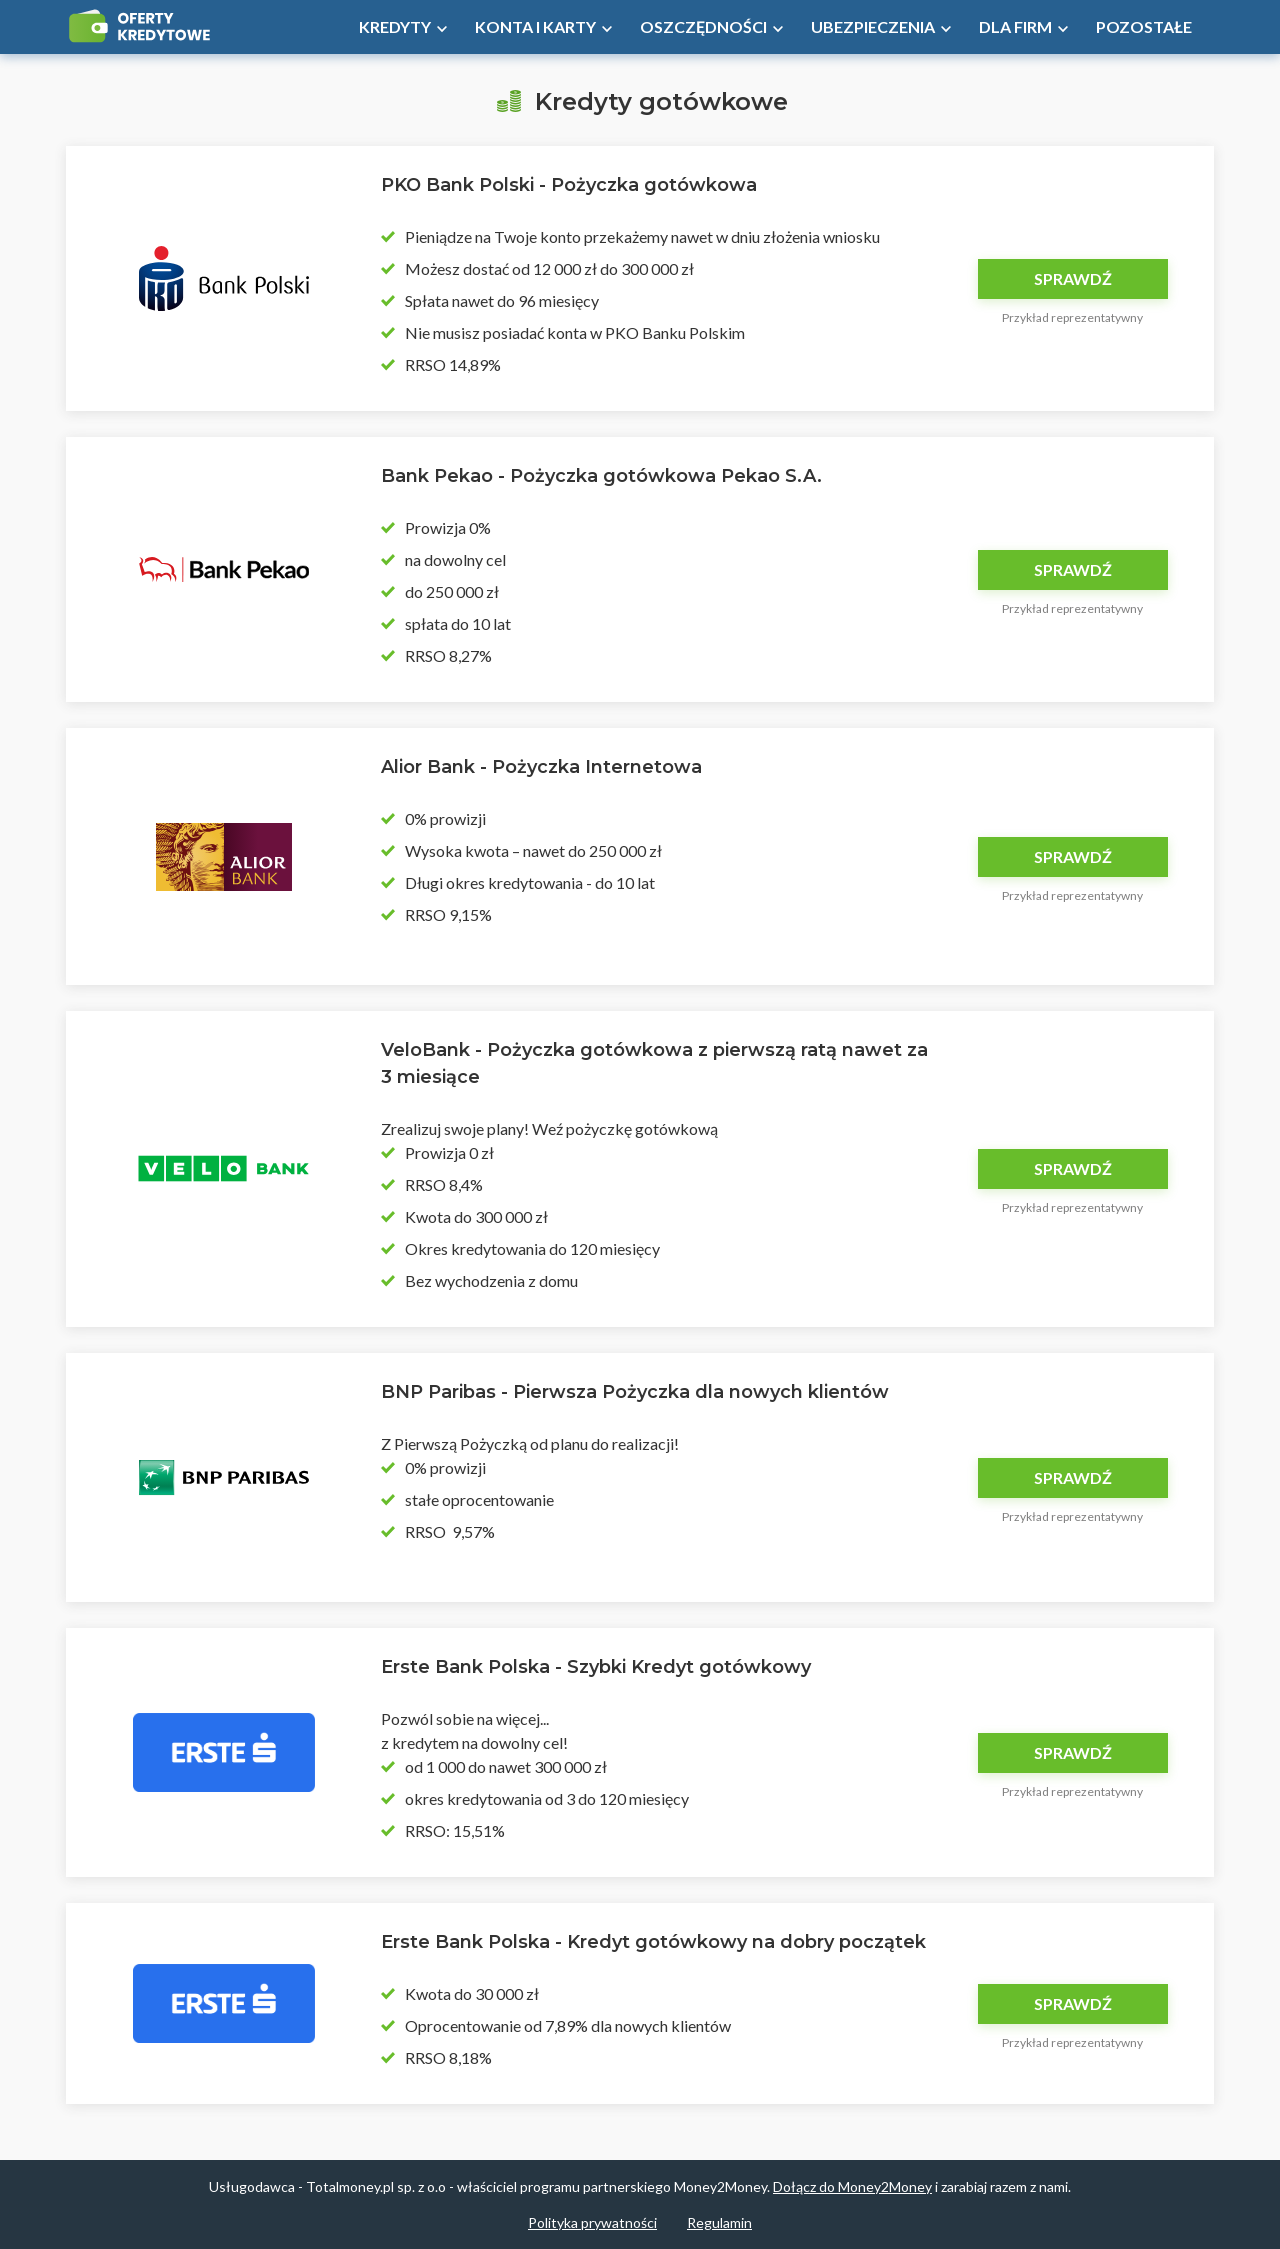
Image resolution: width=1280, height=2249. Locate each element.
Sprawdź (1073, 278)
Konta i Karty (535, 26)
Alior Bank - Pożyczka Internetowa (541, 767)
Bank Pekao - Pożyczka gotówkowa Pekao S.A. (601, 476)
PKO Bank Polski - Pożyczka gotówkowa (569, 185)
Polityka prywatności (592, 2222)
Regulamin (719, 2222)
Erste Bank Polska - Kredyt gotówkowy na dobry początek (653, 1942)
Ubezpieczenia (873, 26)
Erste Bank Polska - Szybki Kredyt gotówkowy (596, 1667)
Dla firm (1015, 26)
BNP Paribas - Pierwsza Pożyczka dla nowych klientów (635, 1392)
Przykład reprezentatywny (1072, 317)
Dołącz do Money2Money (852, 2186)
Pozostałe (1144, 26)
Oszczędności (703, 26)
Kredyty (395, 26)
